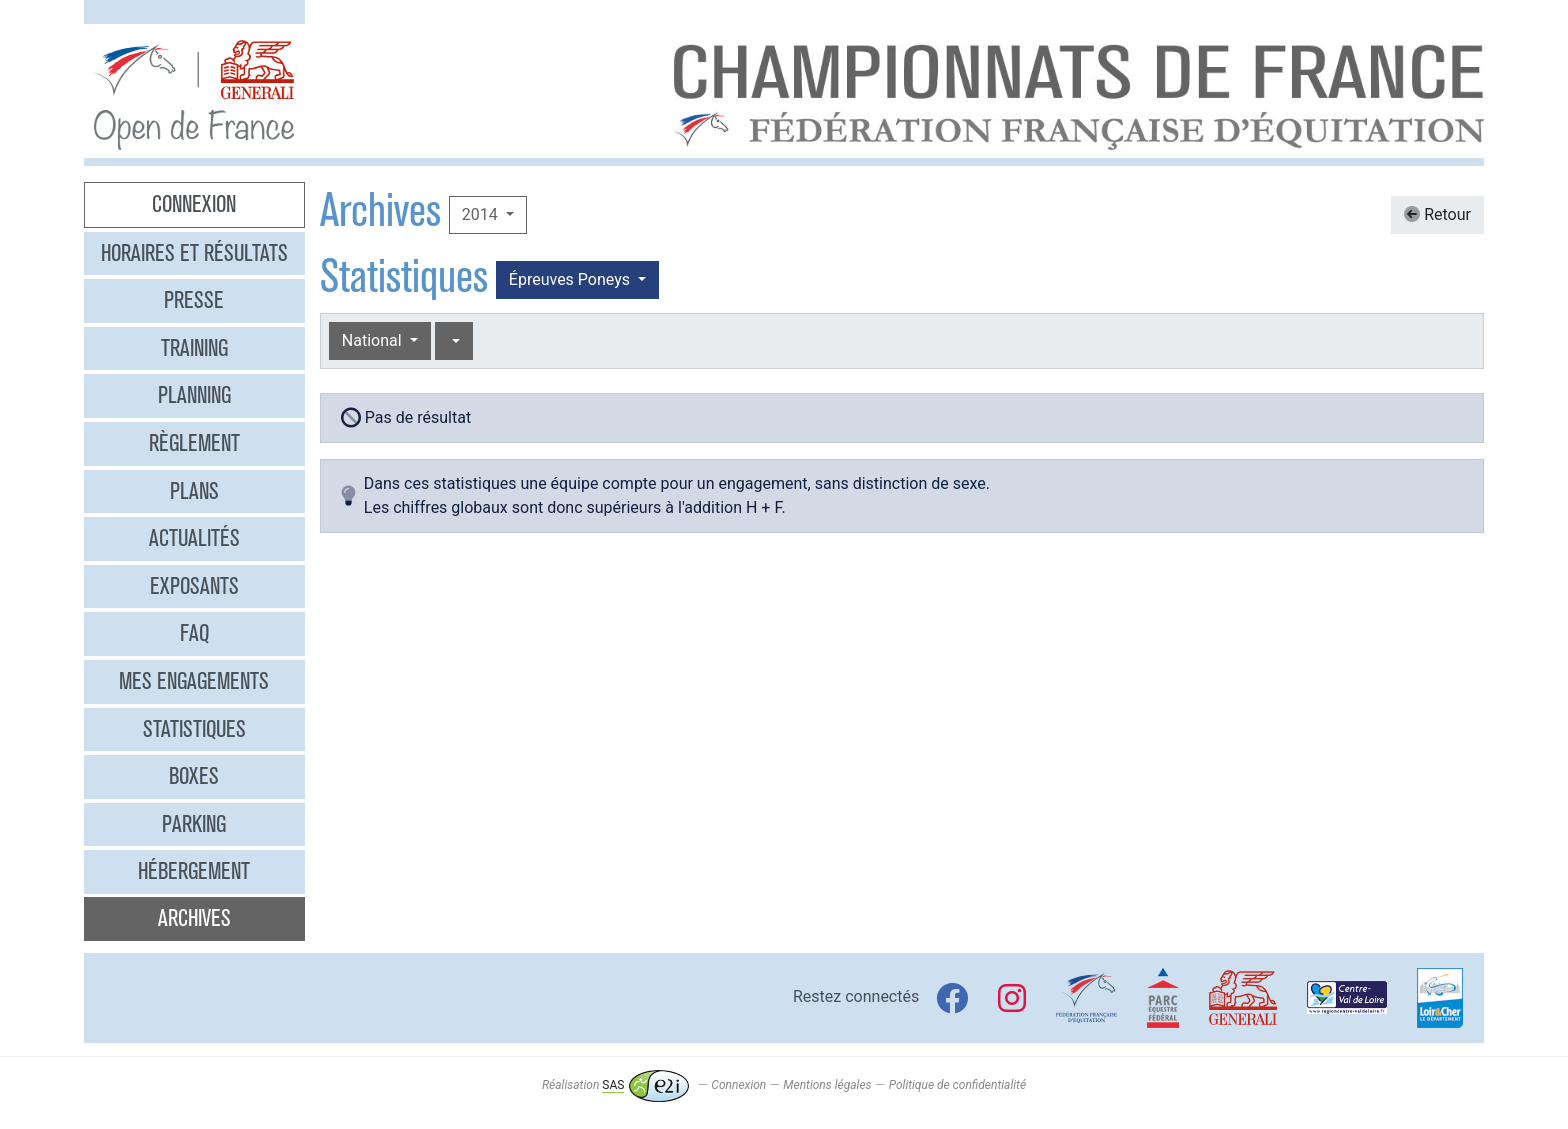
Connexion (194, 204)
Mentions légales (827, 1085)
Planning (194, 395)
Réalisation (615, 1085)
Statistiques (194, 729)
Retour (1437, 214)
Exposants (194, 586)
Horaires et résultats (194, 253)
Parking (194, 824)
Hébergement (194, 871)
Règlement (194, 443)
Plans (194, 491)
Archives (194, 918)
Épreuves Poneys (571, 279)
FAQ (194, 633)
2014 (482, 214)
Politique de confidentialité (957, 1085)
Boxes (194, 776)
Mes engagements (194, 681)
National (374, 340)
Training (194, 348)
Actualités (194, 538)
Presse (194, 300)
